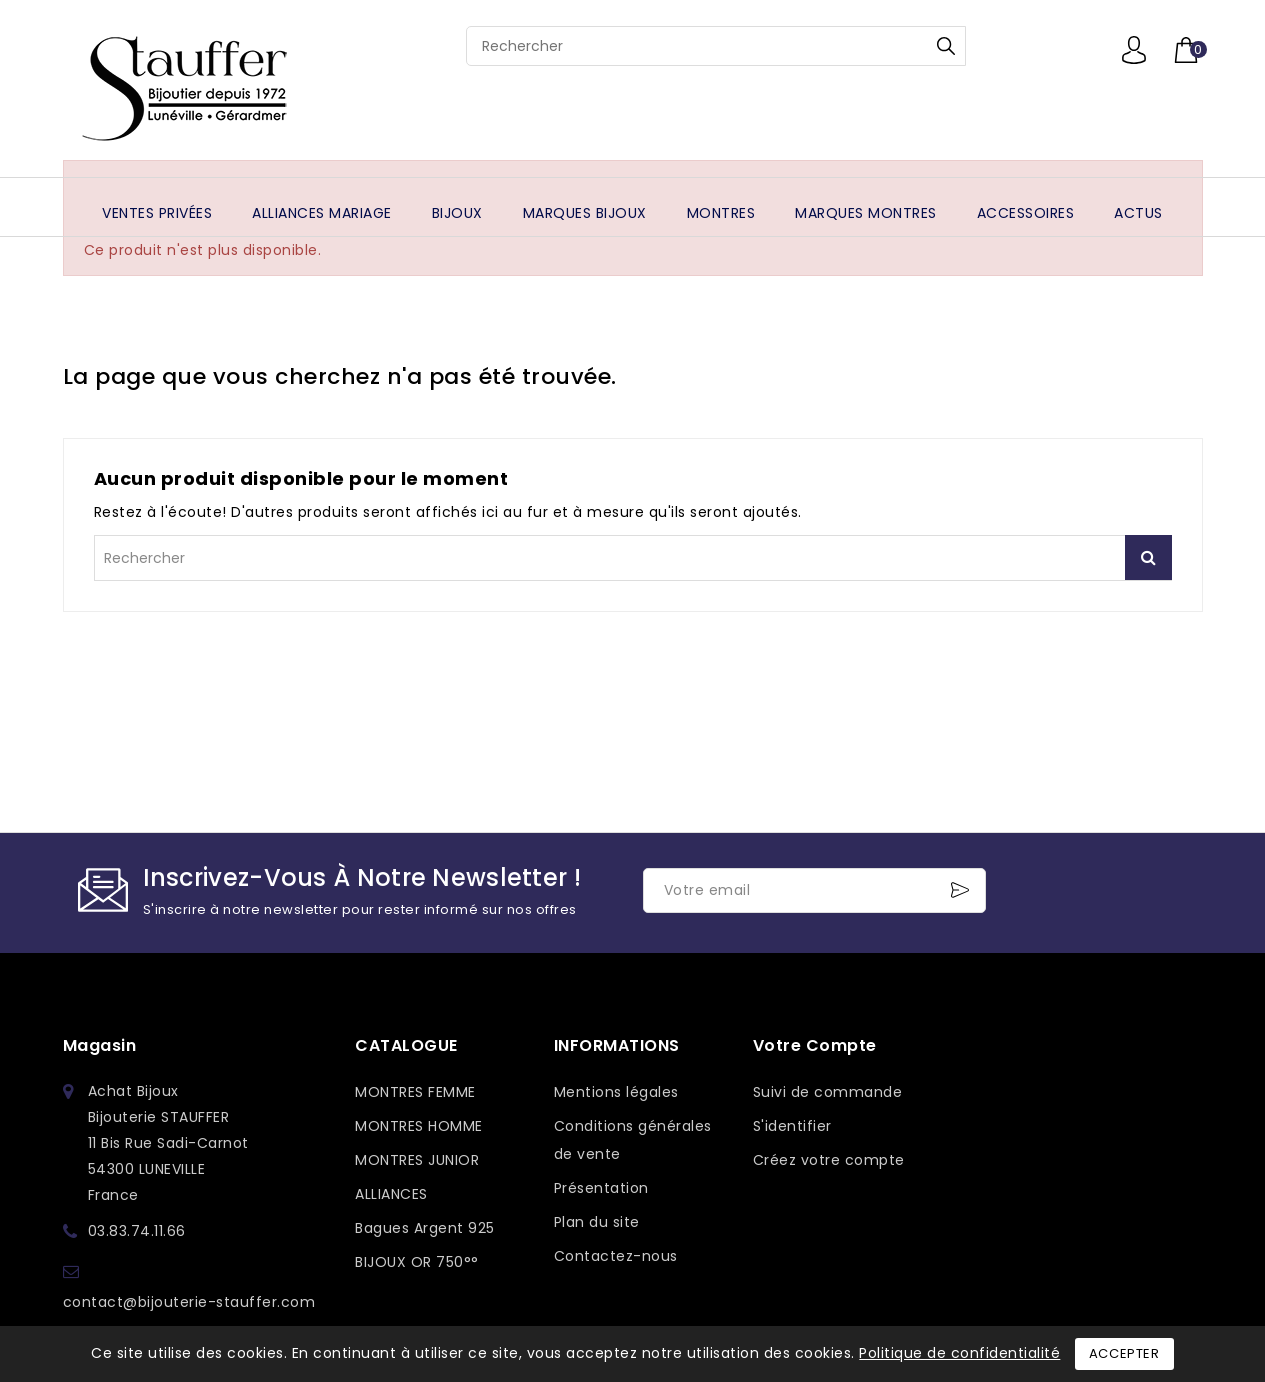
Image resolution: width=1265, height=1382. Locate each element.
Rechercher (946, 46)
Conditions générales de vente (633, 1140)
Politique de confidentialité (959, 1353)
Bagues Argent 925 (425, 1228)
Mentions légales (616, 1092)
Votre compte (815, 1045)
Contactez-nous (616, 1256)
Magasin (100, 1045)
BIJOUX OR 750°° (417, 1262)
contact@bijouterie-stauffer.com (189, 1302)
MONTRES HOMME (419, 1126)
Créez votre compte (829, 1160)
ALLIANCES (391, 1194)
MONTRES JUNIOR (417, 1160)
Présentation (601, 1188)
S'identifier (792, 1126)
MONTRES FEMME (415, 1092)
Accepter (1124, 1353)
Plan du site (597, 1222)
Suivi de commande (828, 1092)
